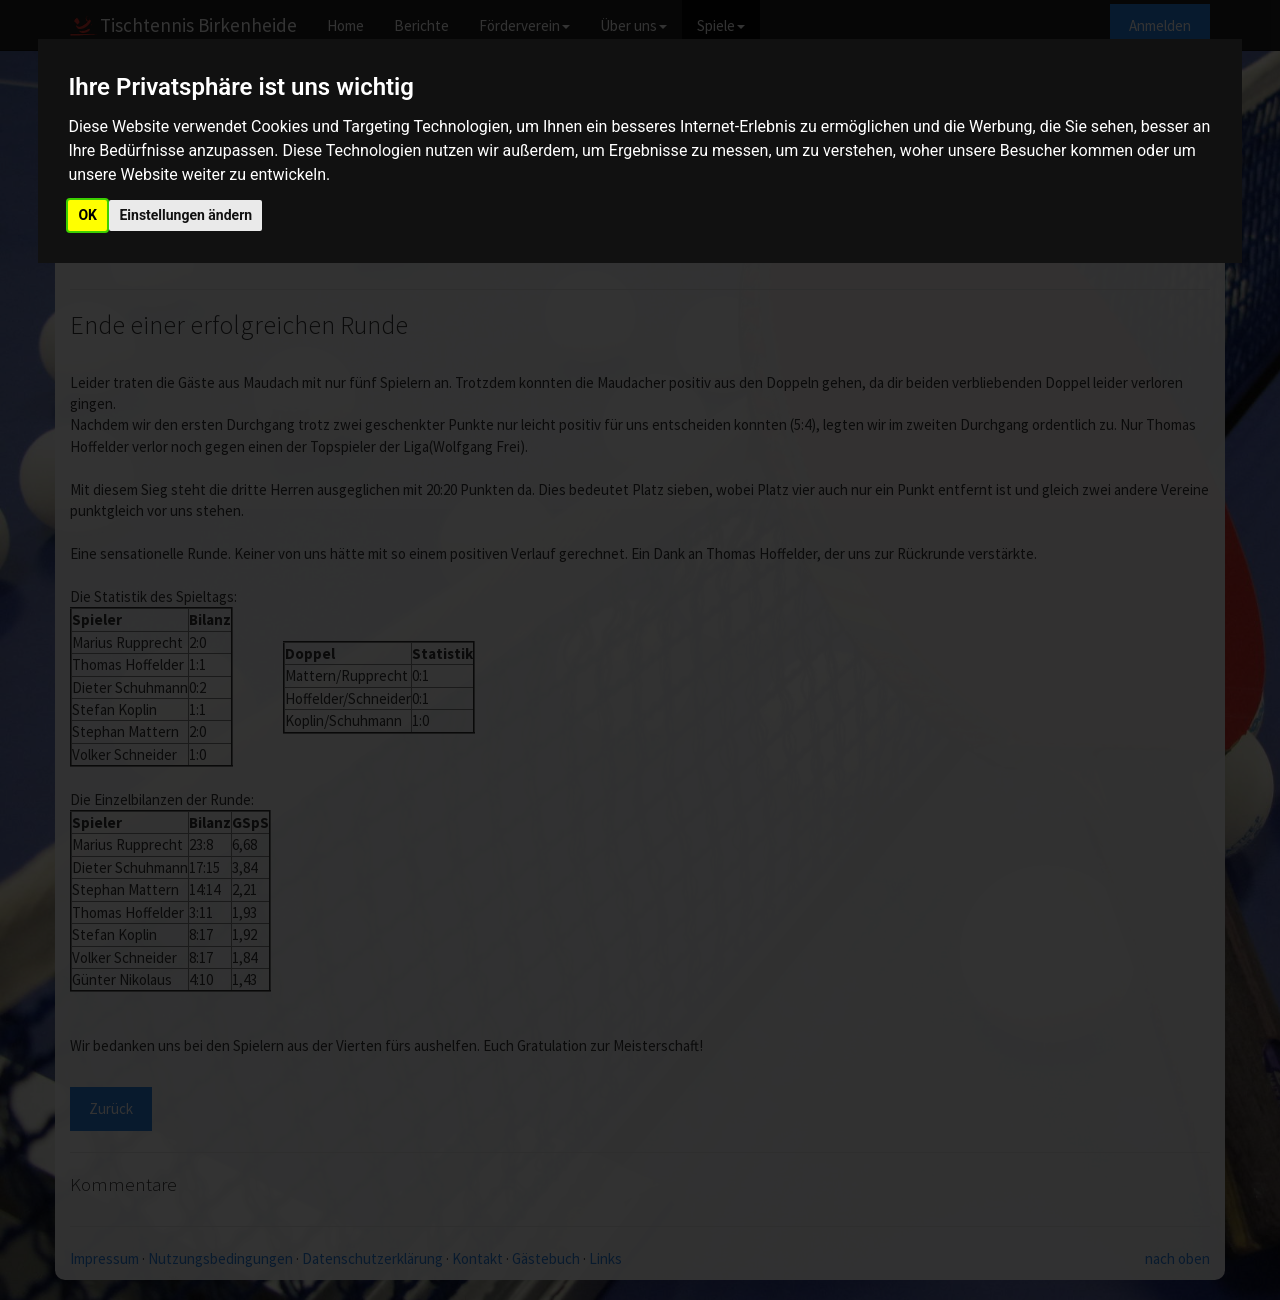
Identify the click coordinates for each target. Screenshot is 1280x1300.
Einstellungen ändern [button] (185, 215)
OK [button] (87, 215)
